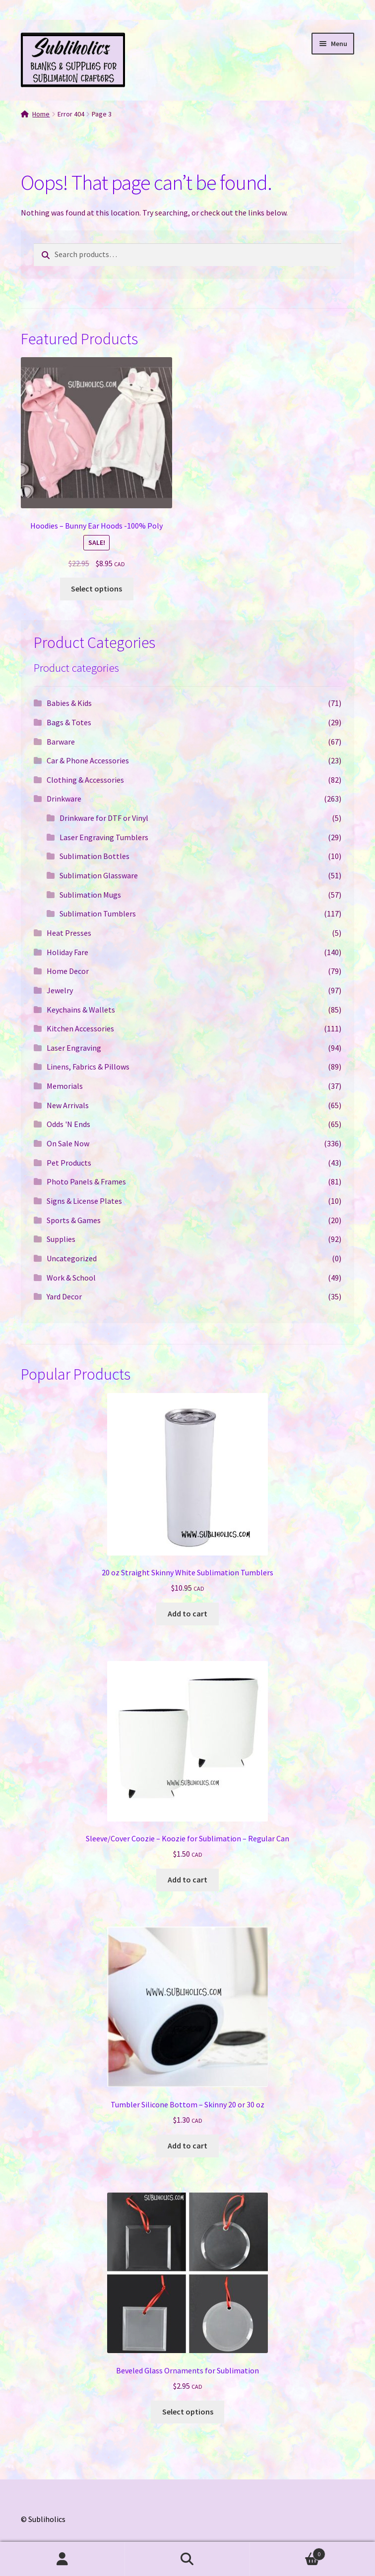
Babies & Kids (69, 703)
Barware (61, 742)
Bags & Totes (69, 722)
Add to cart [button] (187, 1613)
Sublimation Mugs (90, 895)
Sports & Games (74, 1220)
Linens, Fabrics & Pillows (88, 1067)
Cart (287, 2552)
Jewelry (60, 990)
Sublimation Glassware (99, 875)
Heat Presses (69, 933)
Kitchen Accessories (80, 1028)
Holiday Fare (67, 952)
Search (187, 2559)
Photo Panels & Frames (86, 1181)
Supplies (61, 1239)
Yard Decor (64, 1296)
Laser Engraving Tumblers (104, 837)
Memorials (65, 1086)
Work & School (71, 1278)
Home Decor (68, 971)
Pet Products (69, 1163)
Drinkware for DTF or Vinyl (104, 818)
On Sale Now (68, 1143)
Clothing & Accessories (85, 780)
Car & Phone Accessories (88, 760)
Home (41, 113)
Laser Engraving (74, 1048)
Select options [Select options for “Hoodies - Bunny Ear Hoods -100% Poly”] (96, 588)
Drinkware (64, 799)
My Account (62, 2559)
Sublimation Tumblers (98, 913)
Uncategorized (72, 1258)
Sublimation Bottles (94, 856)
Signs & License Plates (84, 1201)
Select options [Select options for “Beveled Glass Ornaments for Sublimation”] (187, 2411)
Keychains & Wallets (81, 1010)
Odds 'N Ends (68, 1124)
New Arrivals (68, 1105)
